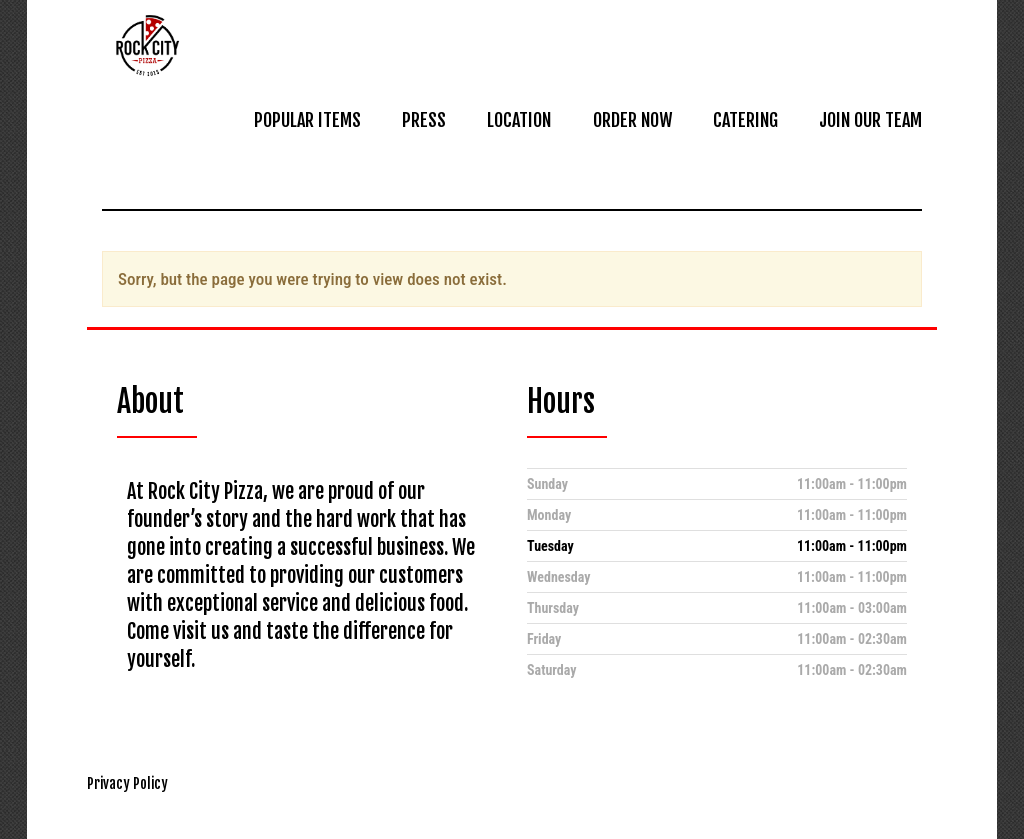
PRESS (424, 120)
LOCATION (519, 120)
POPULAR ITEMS (307, 120)
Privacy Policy (127, 783)
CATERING (745, 120)
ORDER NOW (632, 120)
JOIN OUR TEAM (870, 120)
